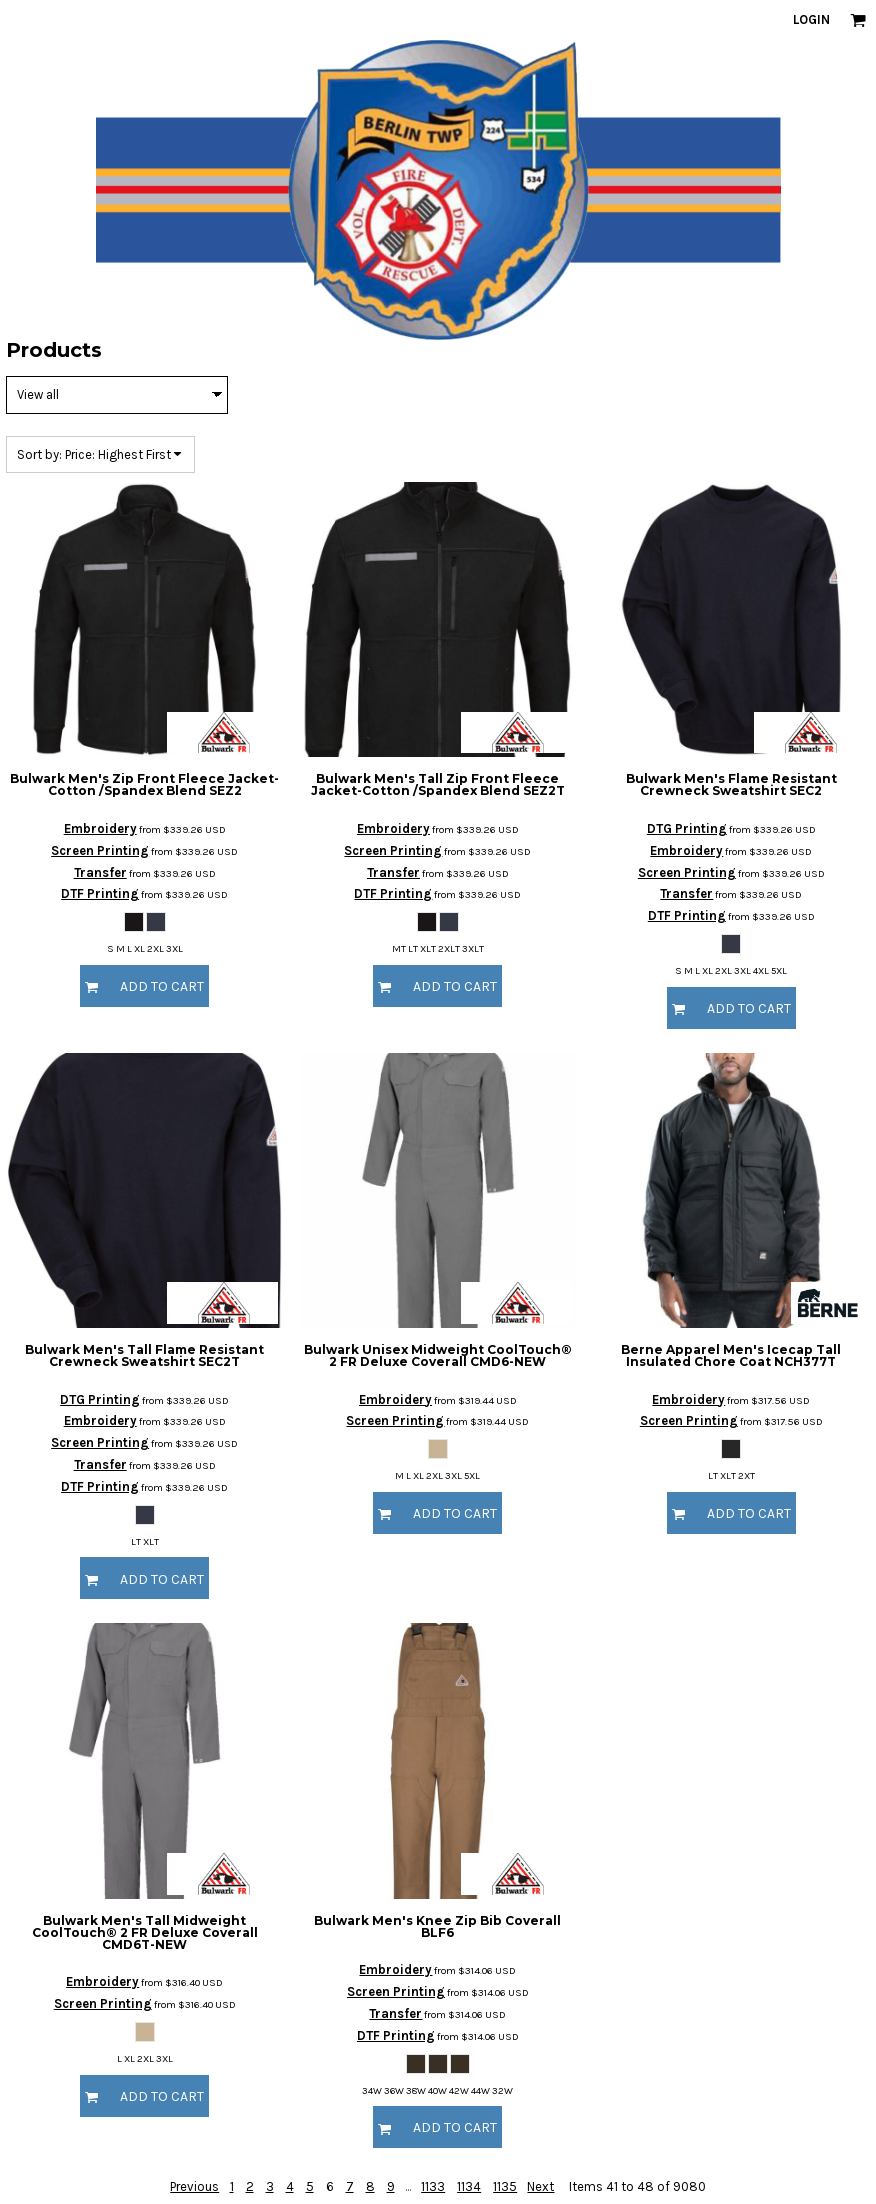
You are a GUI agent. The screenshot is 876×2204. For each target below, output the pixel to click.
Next (540, 2186)
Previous (194, 2186)
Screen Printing (100, 850)
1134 (469, 2186)
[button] (858, 20)
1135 (505, 2186)
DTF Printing (100, 893)
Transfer (100, 872)
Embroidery (100, 828)
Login (811, 19)
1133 (433, 2186)
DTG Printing (687, 828)
